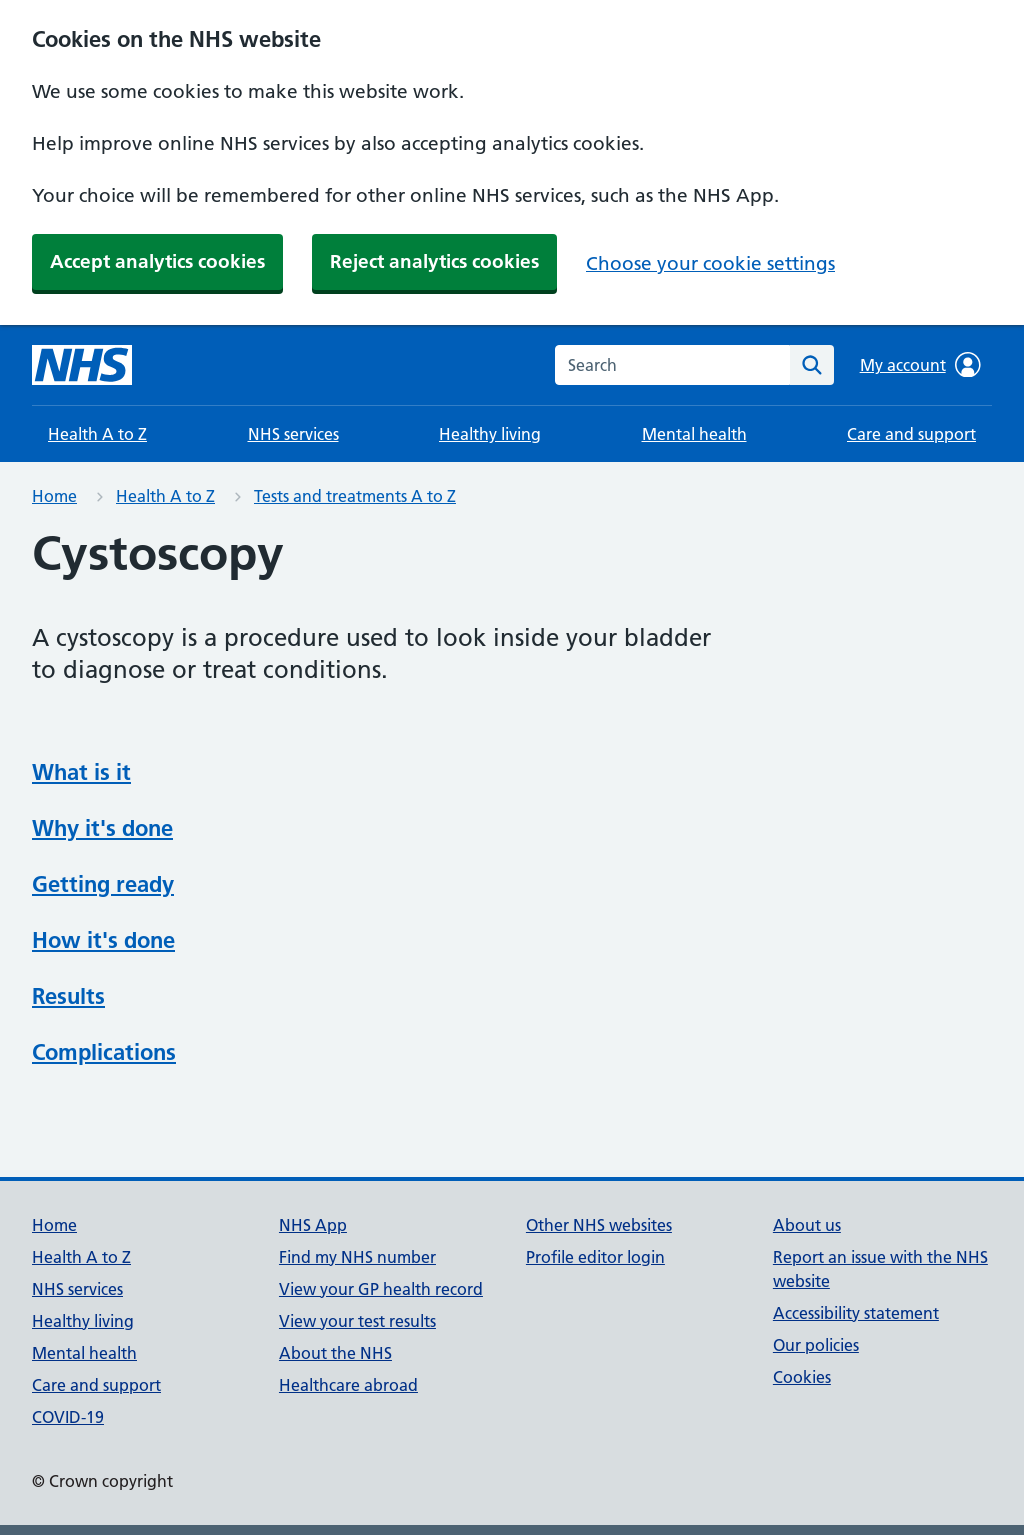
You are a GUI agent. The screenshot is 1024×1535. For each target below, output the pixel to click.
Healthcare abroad (348, 1385)
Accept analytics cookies (157, 261)
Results (68, 996)
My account (920, 365)
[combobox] (672, 365)
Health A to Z (97, 434)
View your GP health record (381, 1289)
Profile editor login (595, 1257)
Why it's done (102, 828)
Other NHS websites (599, 1225)
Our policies (816, 1345)
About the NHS (335, 1353)
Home (54, 496)
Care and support (911, 434)
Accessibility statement (856, 1313)
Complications (104, 1052)
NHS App (313, 1225)
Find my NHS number (357, 1257)
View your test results (357, 1321)
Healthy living (490, 434)
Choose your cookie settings (710, 263)
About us (807, 1225)
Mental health (694, 434)
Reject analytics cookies (434, 261)
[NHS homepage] (82, 365)
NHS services (293, 434)
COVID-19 (68, 1417)
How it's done (103, 940)
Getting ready (103, 884)
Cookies (802, 1377)
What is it (81, 772)
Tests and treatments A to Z (355, 496)
